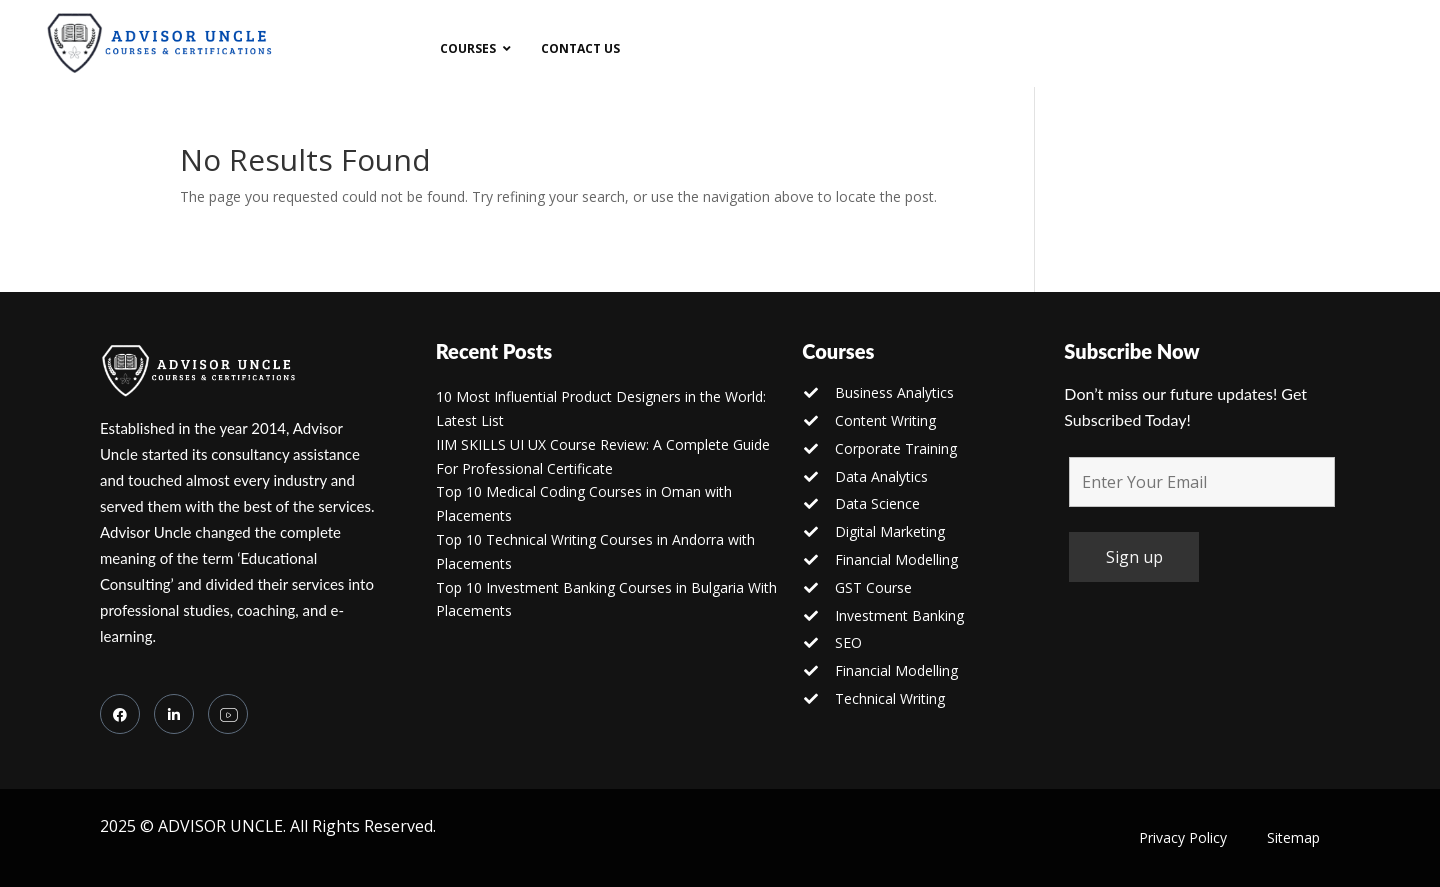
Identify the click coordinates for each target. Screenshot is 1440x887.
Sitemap (1293, 837)
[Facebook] (120, 714)
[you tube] (228, 714)
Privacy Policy (1183, 837)
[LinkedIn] (174, 714)
